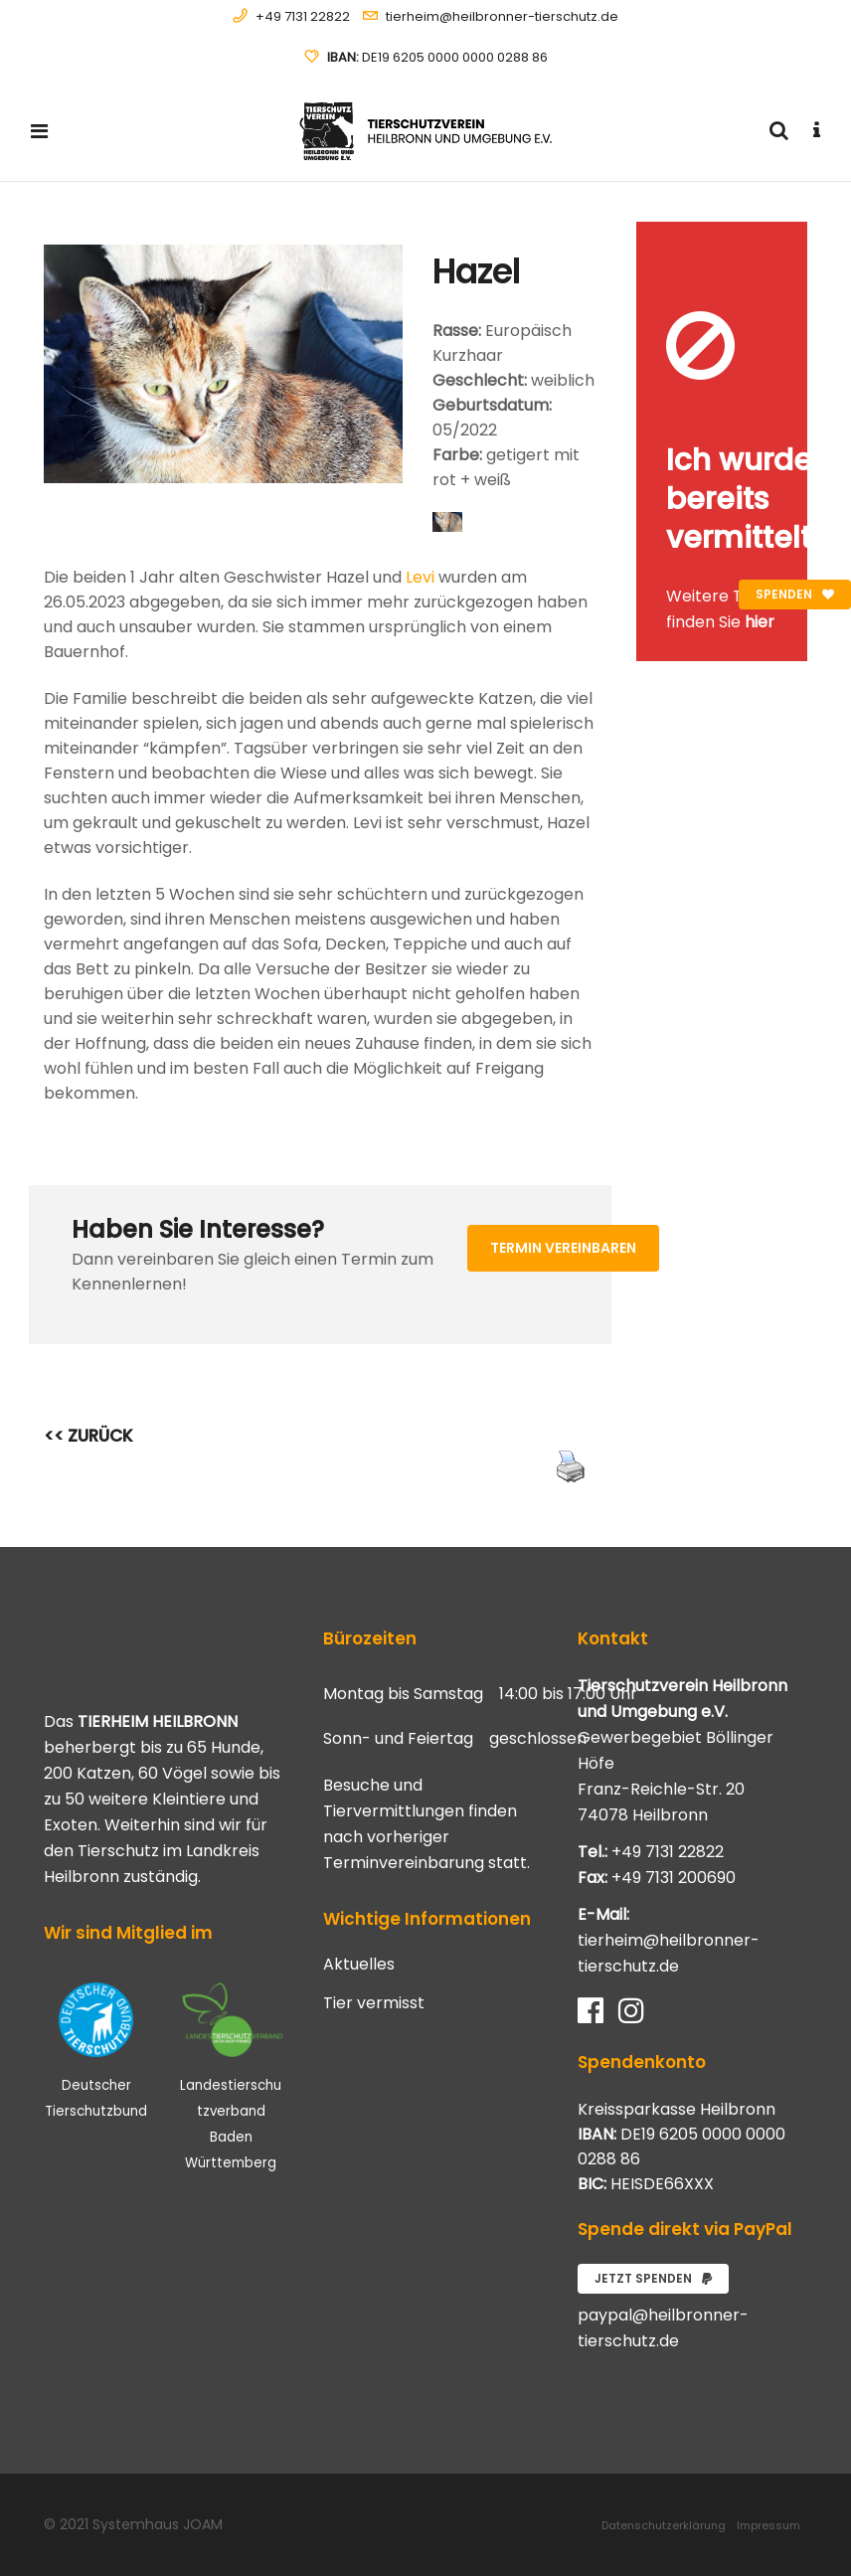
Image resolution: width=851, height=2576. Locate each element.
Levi (420, 577)
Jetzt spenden (653, 2278)
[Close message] (793, 236)
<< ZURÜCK (88, 1436)
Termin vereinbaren (563, 1248)
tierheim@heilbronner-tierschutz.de (502, 16)
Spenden (795, 594)
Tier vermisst (374, 2003)
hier (759, 621)
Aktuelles (359, 1964)
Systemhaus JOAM (157, 2524)
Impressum (768, 2525)
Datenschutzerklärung (663, 2525)
